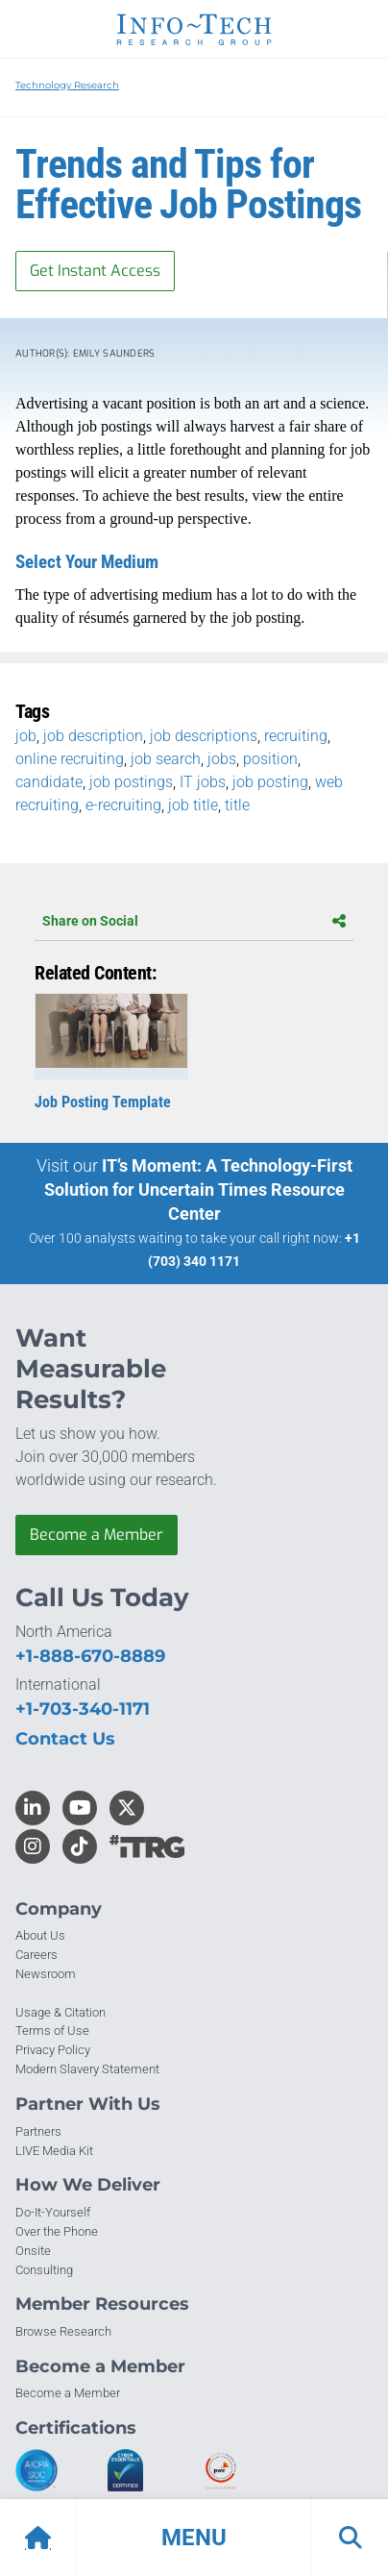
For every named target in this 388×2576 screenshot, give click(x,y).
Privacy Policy (52, 2050)
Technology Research (67, 85)
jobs (221, 759)
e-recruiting (123, 805)
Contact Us (65, 1738)
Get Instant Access (95, 270)
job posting (270, 782)
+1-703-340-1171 (82, 1709)
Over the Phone (56, 2231)
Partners (38, 2131)
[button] (194, 2537)
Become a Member (96, 1534)
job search (166, 759)
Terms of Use (52, 2030)
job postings (131, 782)
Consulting (44, 2270)
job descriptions (203, 736)
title (237, 805)
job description (93, 736)
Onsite (33, 2250)
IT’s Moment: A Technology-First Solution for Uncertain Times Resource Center (198, 1189)
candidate (49, 782)
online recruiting (69, 759)
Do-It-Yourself (52, 2212)
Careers (36, 1954)
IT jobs (203, 782)
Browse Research (63, 2331)
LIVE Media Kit (54, 2150)
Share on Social (194, 920)
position (270, 759)
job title (193, 805)
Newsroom (45, 1974)
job (25, 736)
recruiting (295, 736)
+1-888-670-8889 (90, 1656)
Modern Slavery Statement (87, 2069)
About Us (40, 1935)
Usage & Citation (60, 2012)
